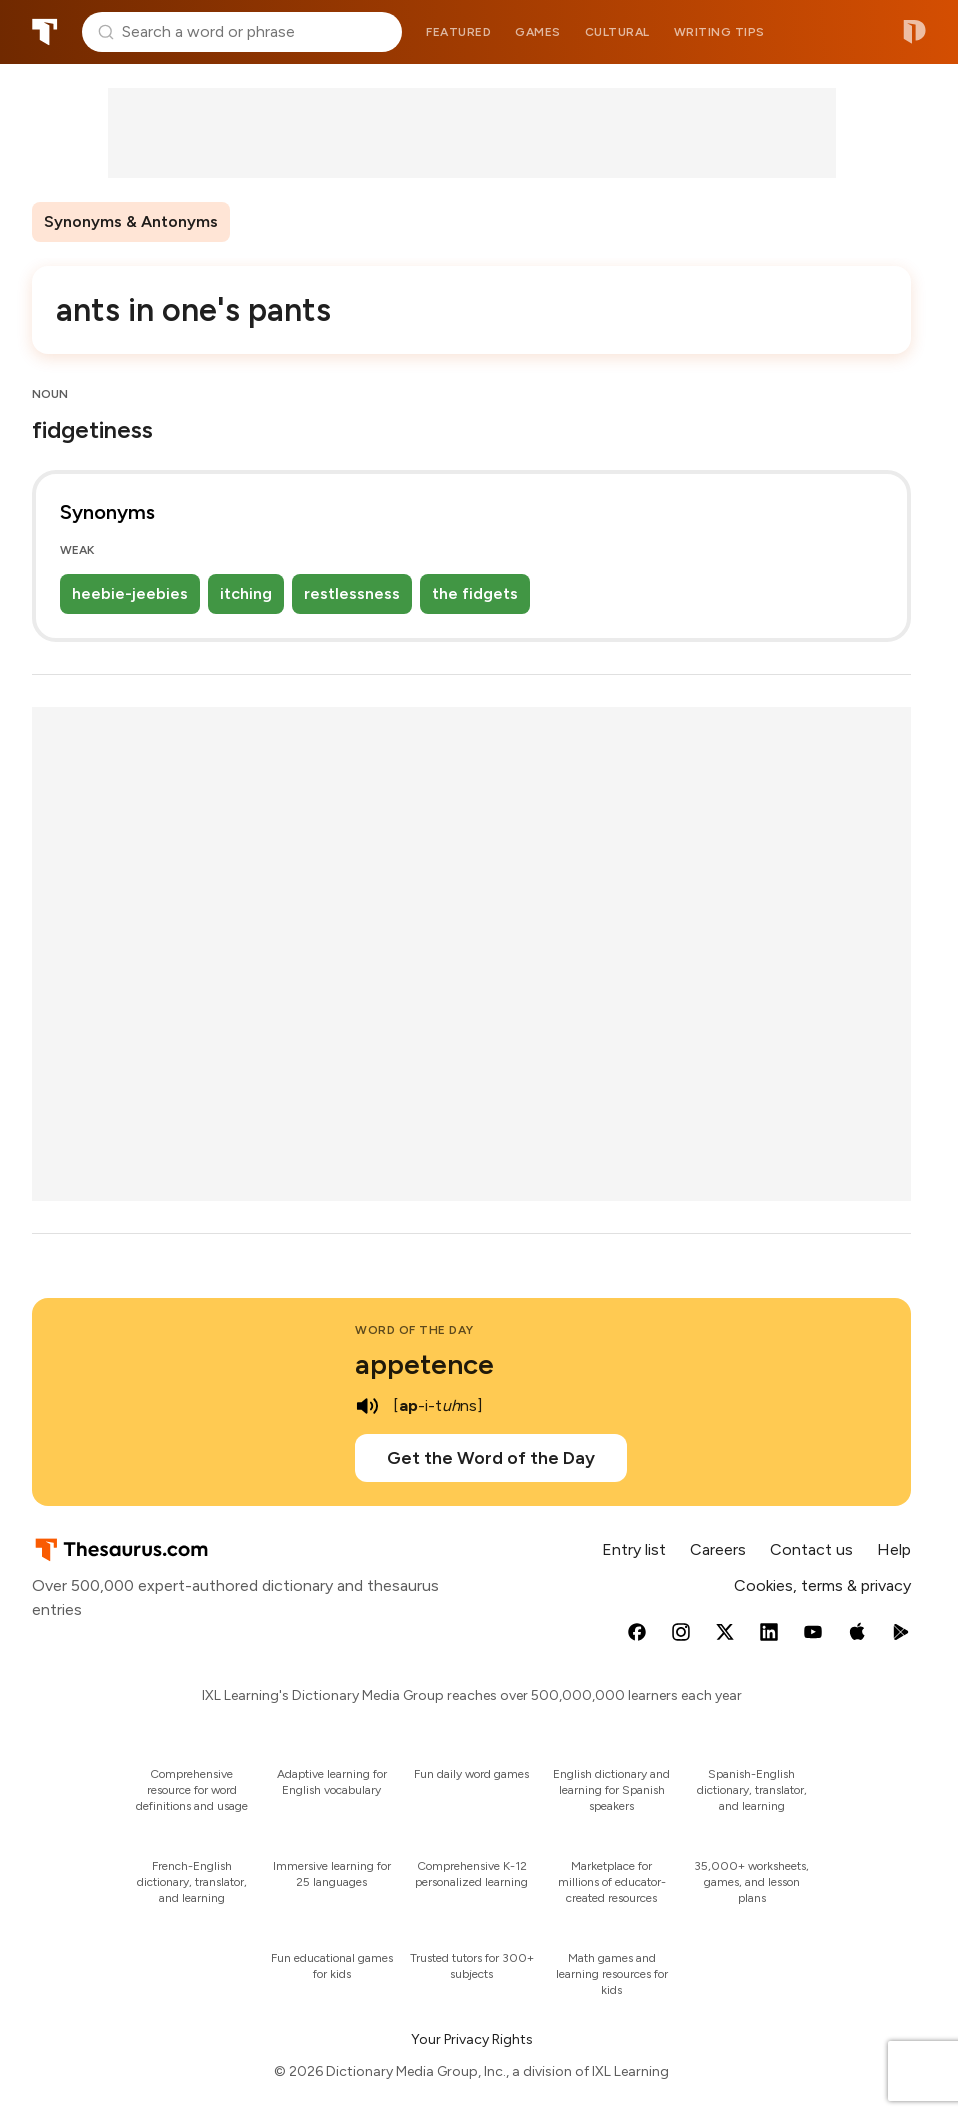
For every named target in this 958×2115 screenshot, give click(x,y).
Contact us (811, 1549)
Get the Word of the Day (491, 1458)
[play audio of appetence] (367, 1406)
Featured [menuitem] (458, 32)
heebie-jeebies (130, 593)
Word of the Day (414, 1330)
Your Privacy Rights (472, 2039)
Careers (718, 1549)
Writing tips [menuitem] (719, 32)
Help (894, 1549)
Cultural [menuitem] (617, 32)
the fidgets (475, 593)
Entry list (634, 1549)
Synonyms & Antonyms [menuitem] (131, 221)
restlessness (352, 593)
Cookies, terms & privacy (822, 1585)
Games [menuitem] (538, 32)
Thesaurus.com (45, 32)
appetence (424, 1364)
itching (246, 593)
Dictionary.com (914, 32)
